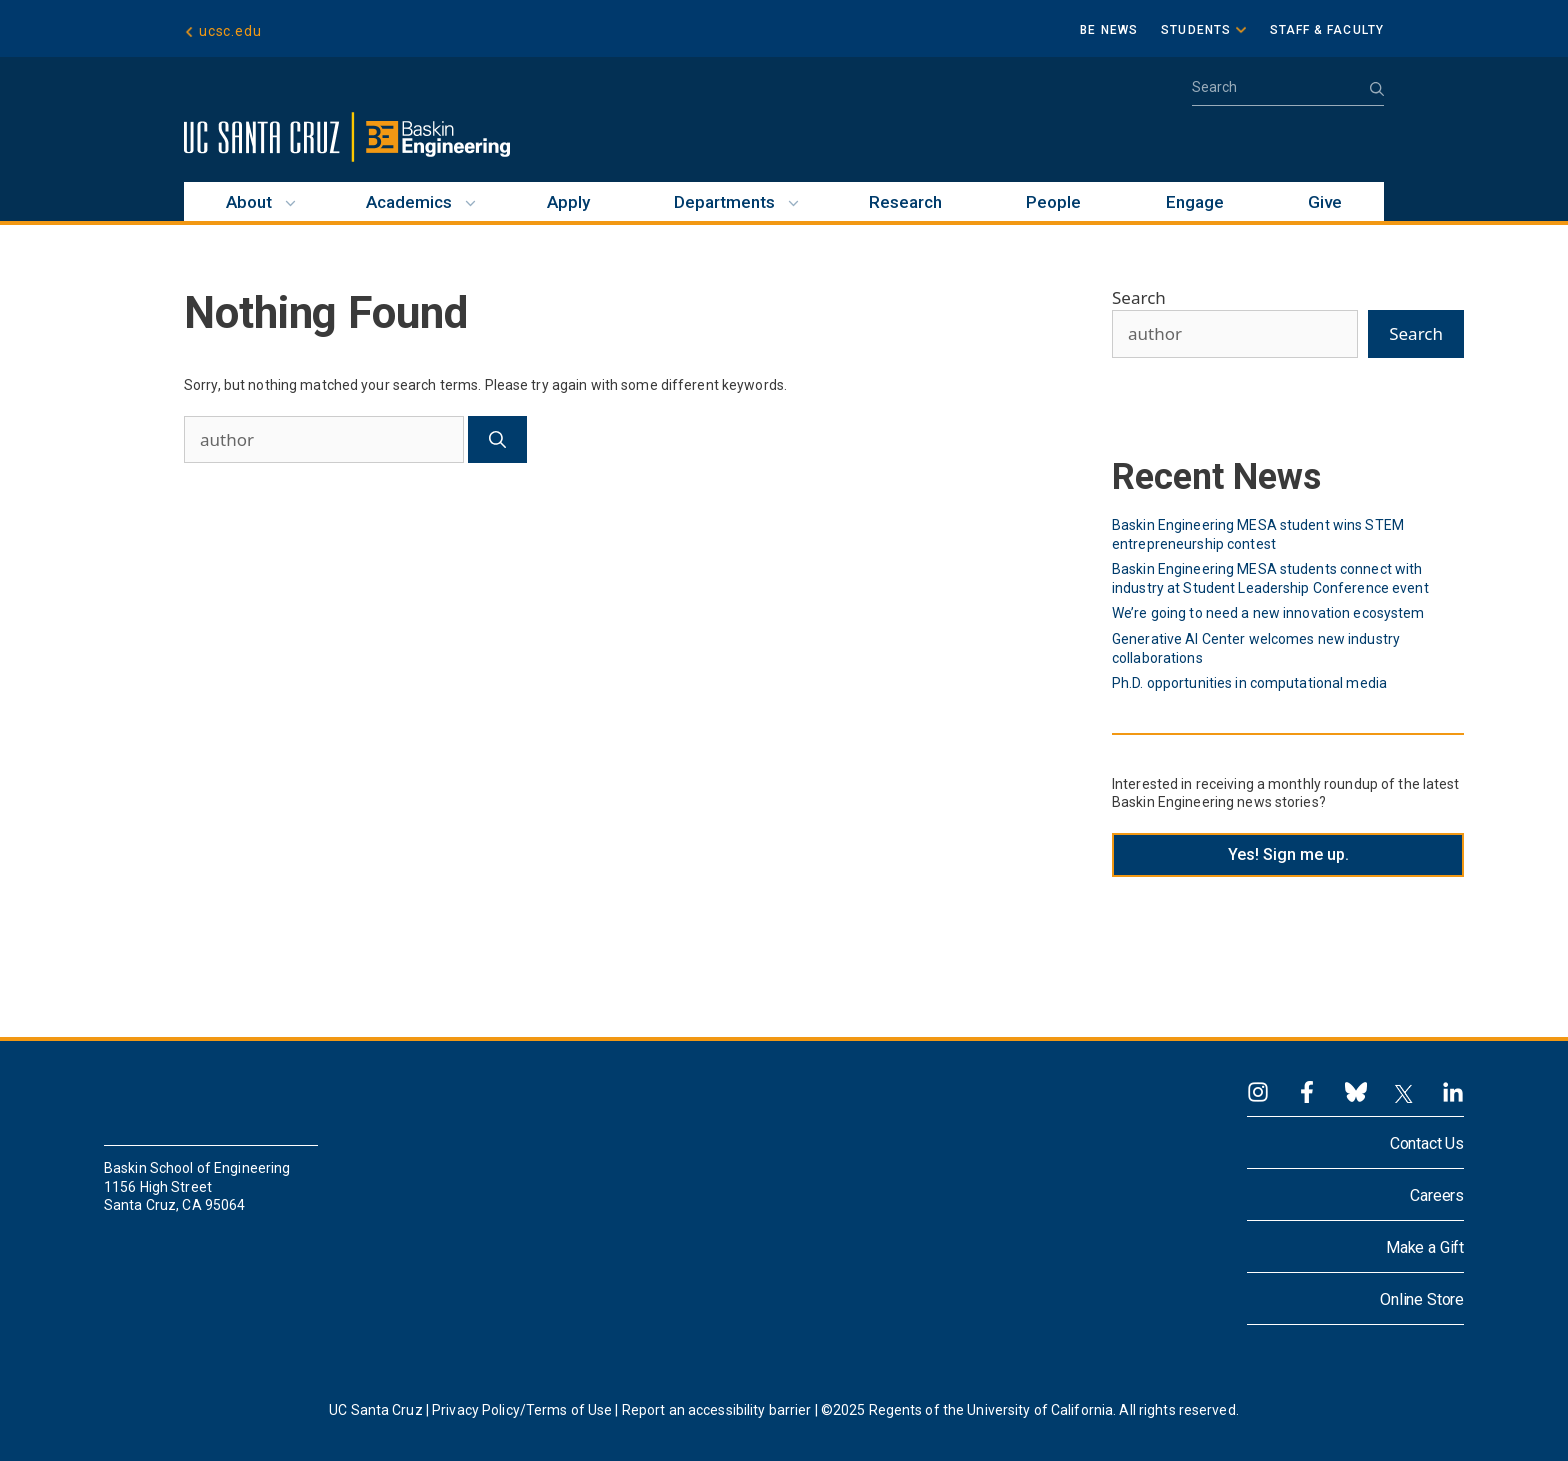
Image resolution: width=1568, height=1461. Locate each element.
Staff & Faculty (1327, 30)
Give (1325, 202)
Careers (1437, 1195)
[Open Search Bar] (1288, 93)
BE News (1109, 30)
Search (1139, 297)
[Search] (497, 440)
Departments (724, 202)
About (249, 202)
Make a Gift (1425, 1247)
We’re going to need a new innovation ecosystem (1268, 613)
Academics (409, 202)
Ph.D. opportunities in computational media (1249, 683)
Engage (1195, 202)
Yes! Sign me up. (1288, 854)
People (1053, 202)
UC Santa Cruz (376, 1410)
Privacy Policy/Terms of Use (522, 1410)
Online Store (1422, 1299)
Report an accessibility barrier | (720, 1410)
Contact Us (1427, 1143)
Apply (568, 202)
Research (905, 202)
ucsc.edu (230, 32)
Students (1196, 30)
